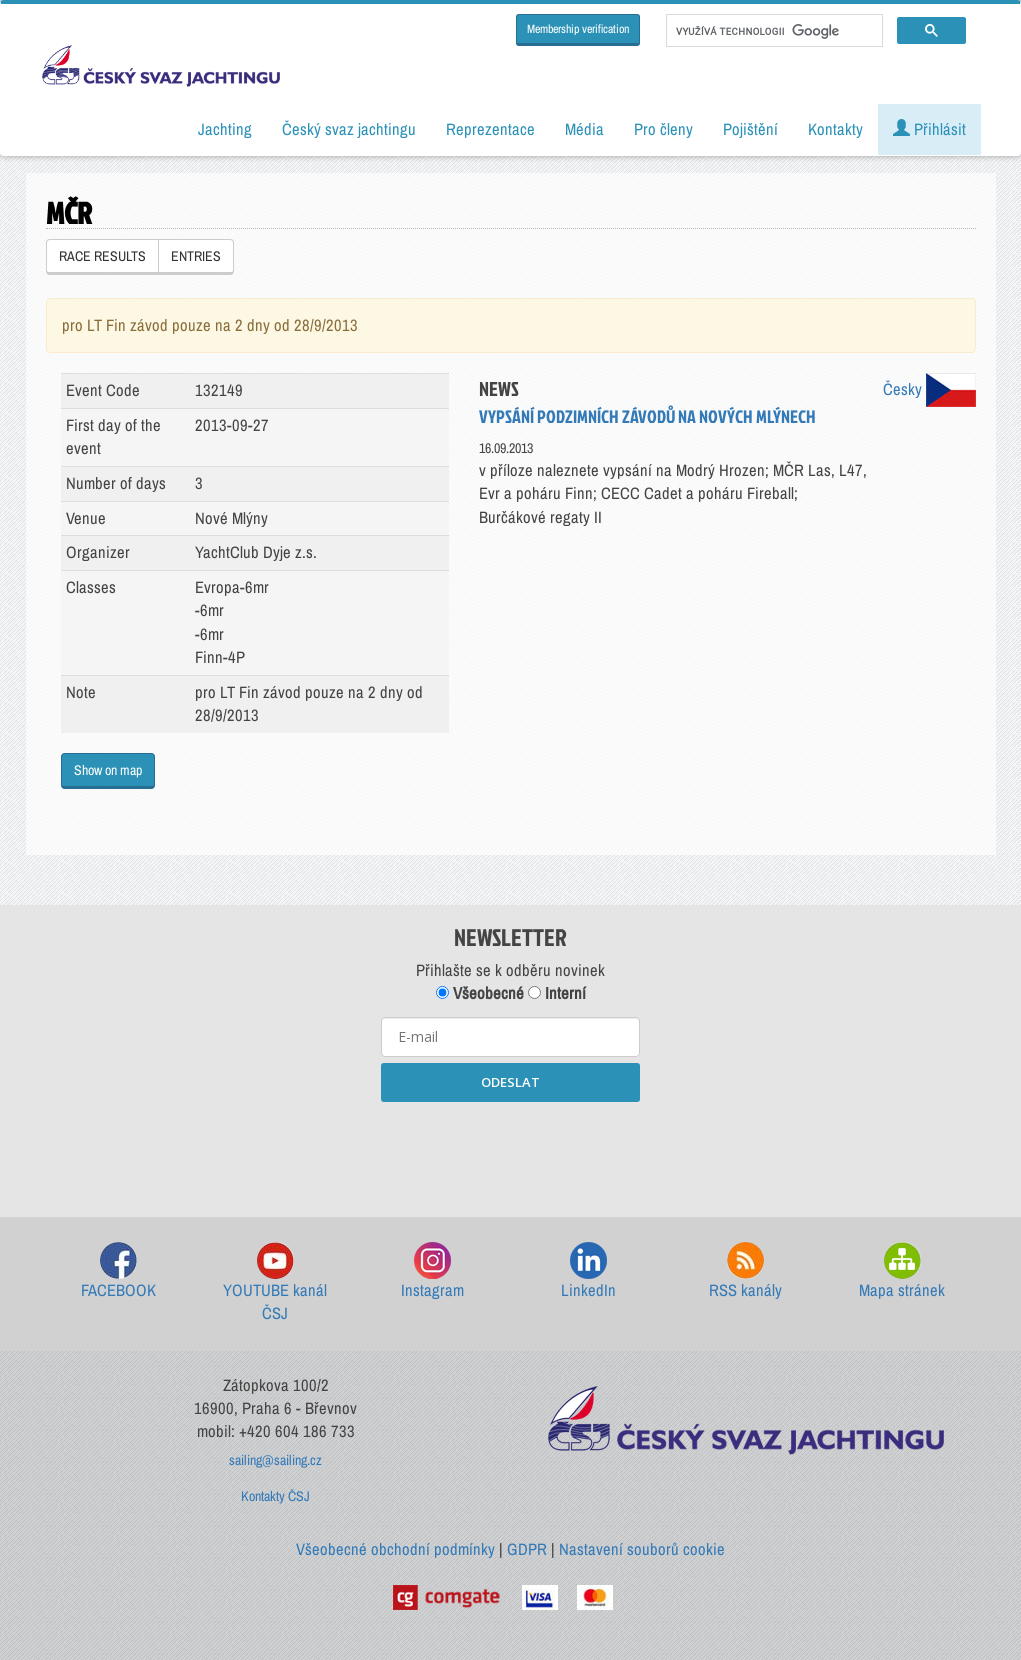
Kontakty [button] (835, 129)
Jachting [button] (225, 129)
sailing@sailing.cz (275, 1460)
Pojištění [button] (750, 129)
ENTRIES (196, 256)
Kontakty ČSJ (275, 1496)
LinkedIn (588, 1271)
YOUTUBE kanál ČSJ (275, 1283)
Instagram (432, 1271)
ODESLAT (510, 1082)
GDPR (527, 1549)
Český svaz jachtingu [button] (349, 129)
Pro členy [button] (663, 129)
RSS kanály (745, 1271)
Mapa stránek (902, 1271)
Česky (929, 389)
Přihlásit (929, 129)
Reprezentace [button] (490, 129)
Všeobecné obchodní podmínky (395, 1549)
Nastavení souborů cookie (642, 1549)
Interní (557, 993)
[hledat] (772, 31)
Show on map (108, 770)
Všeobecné (480, 993)
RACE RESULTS (102, 256)
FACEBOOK (118, 1271)
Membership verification (578, 29)
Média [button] (584, 129)
